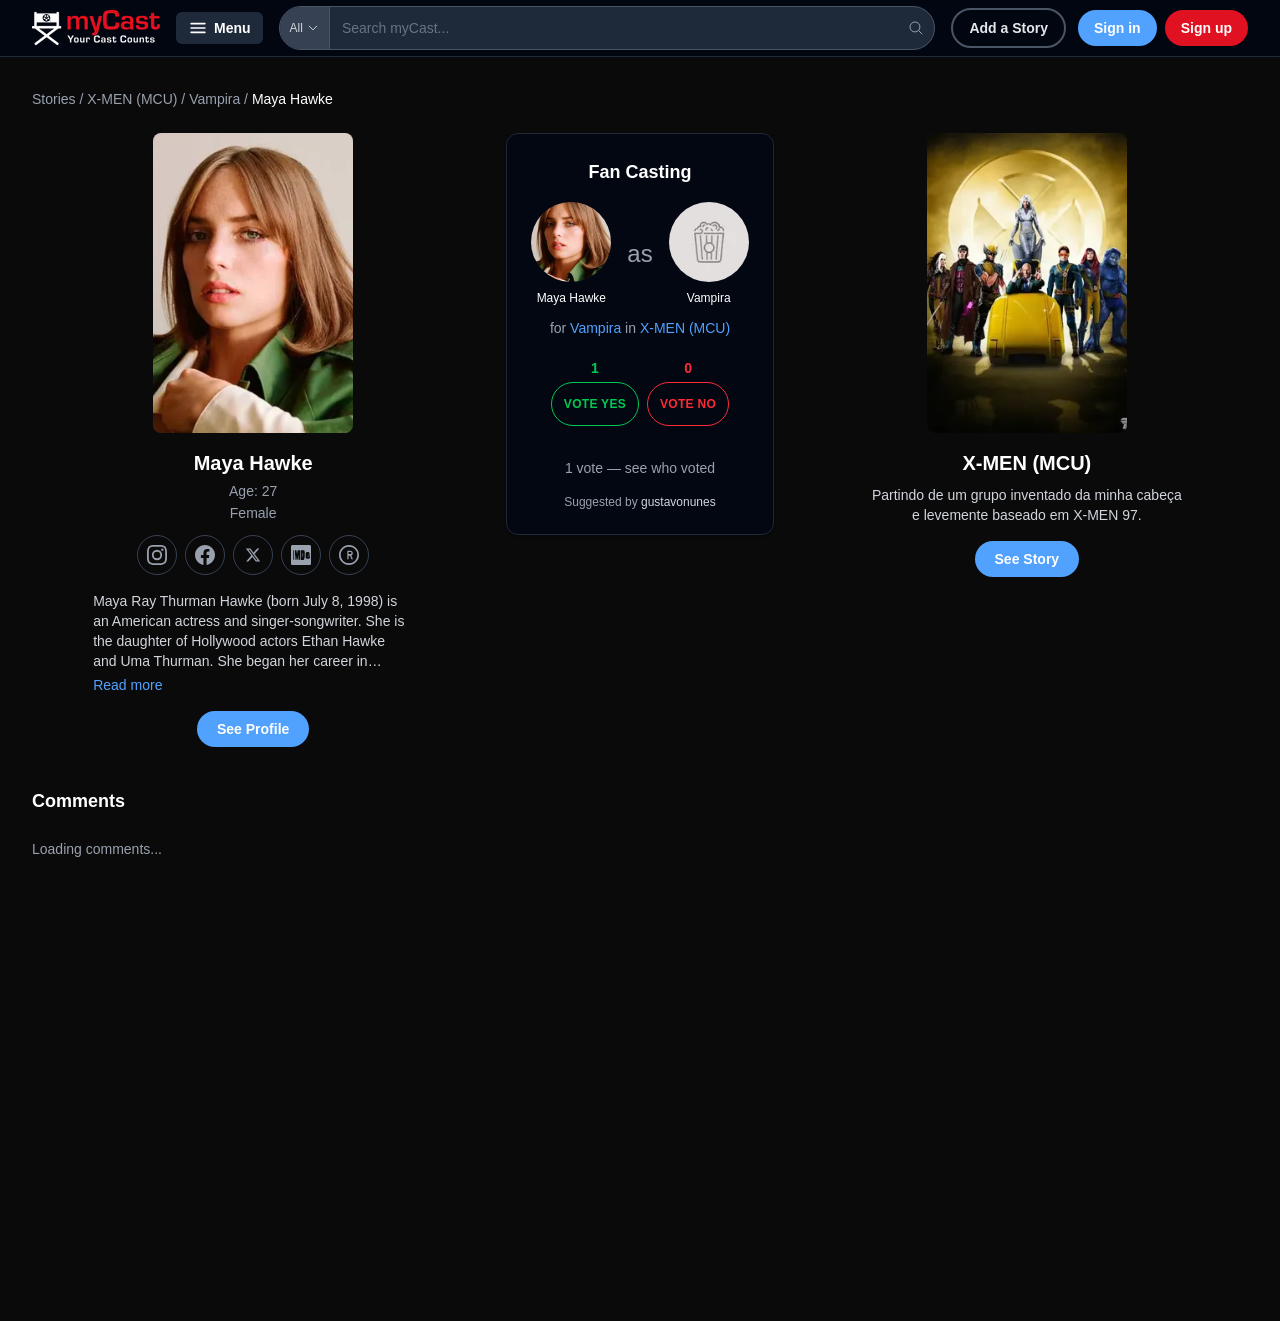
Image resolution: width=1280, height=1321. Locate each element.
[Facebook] (205, 555)
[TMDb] (349, 555)
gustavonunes (678, 502)
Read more (127, 685)
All (304, 28)
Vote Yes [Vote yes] (595, 404)
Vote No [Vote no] (688, 404)
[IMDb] (301, 555)
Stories (54, 99)
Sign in (1117, 28)
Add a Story (1008, 28)
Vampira (214, 99)
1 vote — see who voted (640, 468)
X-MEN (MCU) (132, 99)
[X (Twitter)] (253, 555)
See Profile (253, 729)
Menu (219, 28)
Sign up (1206, 28)
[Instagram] (157, 555)
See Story (1027, 559)
